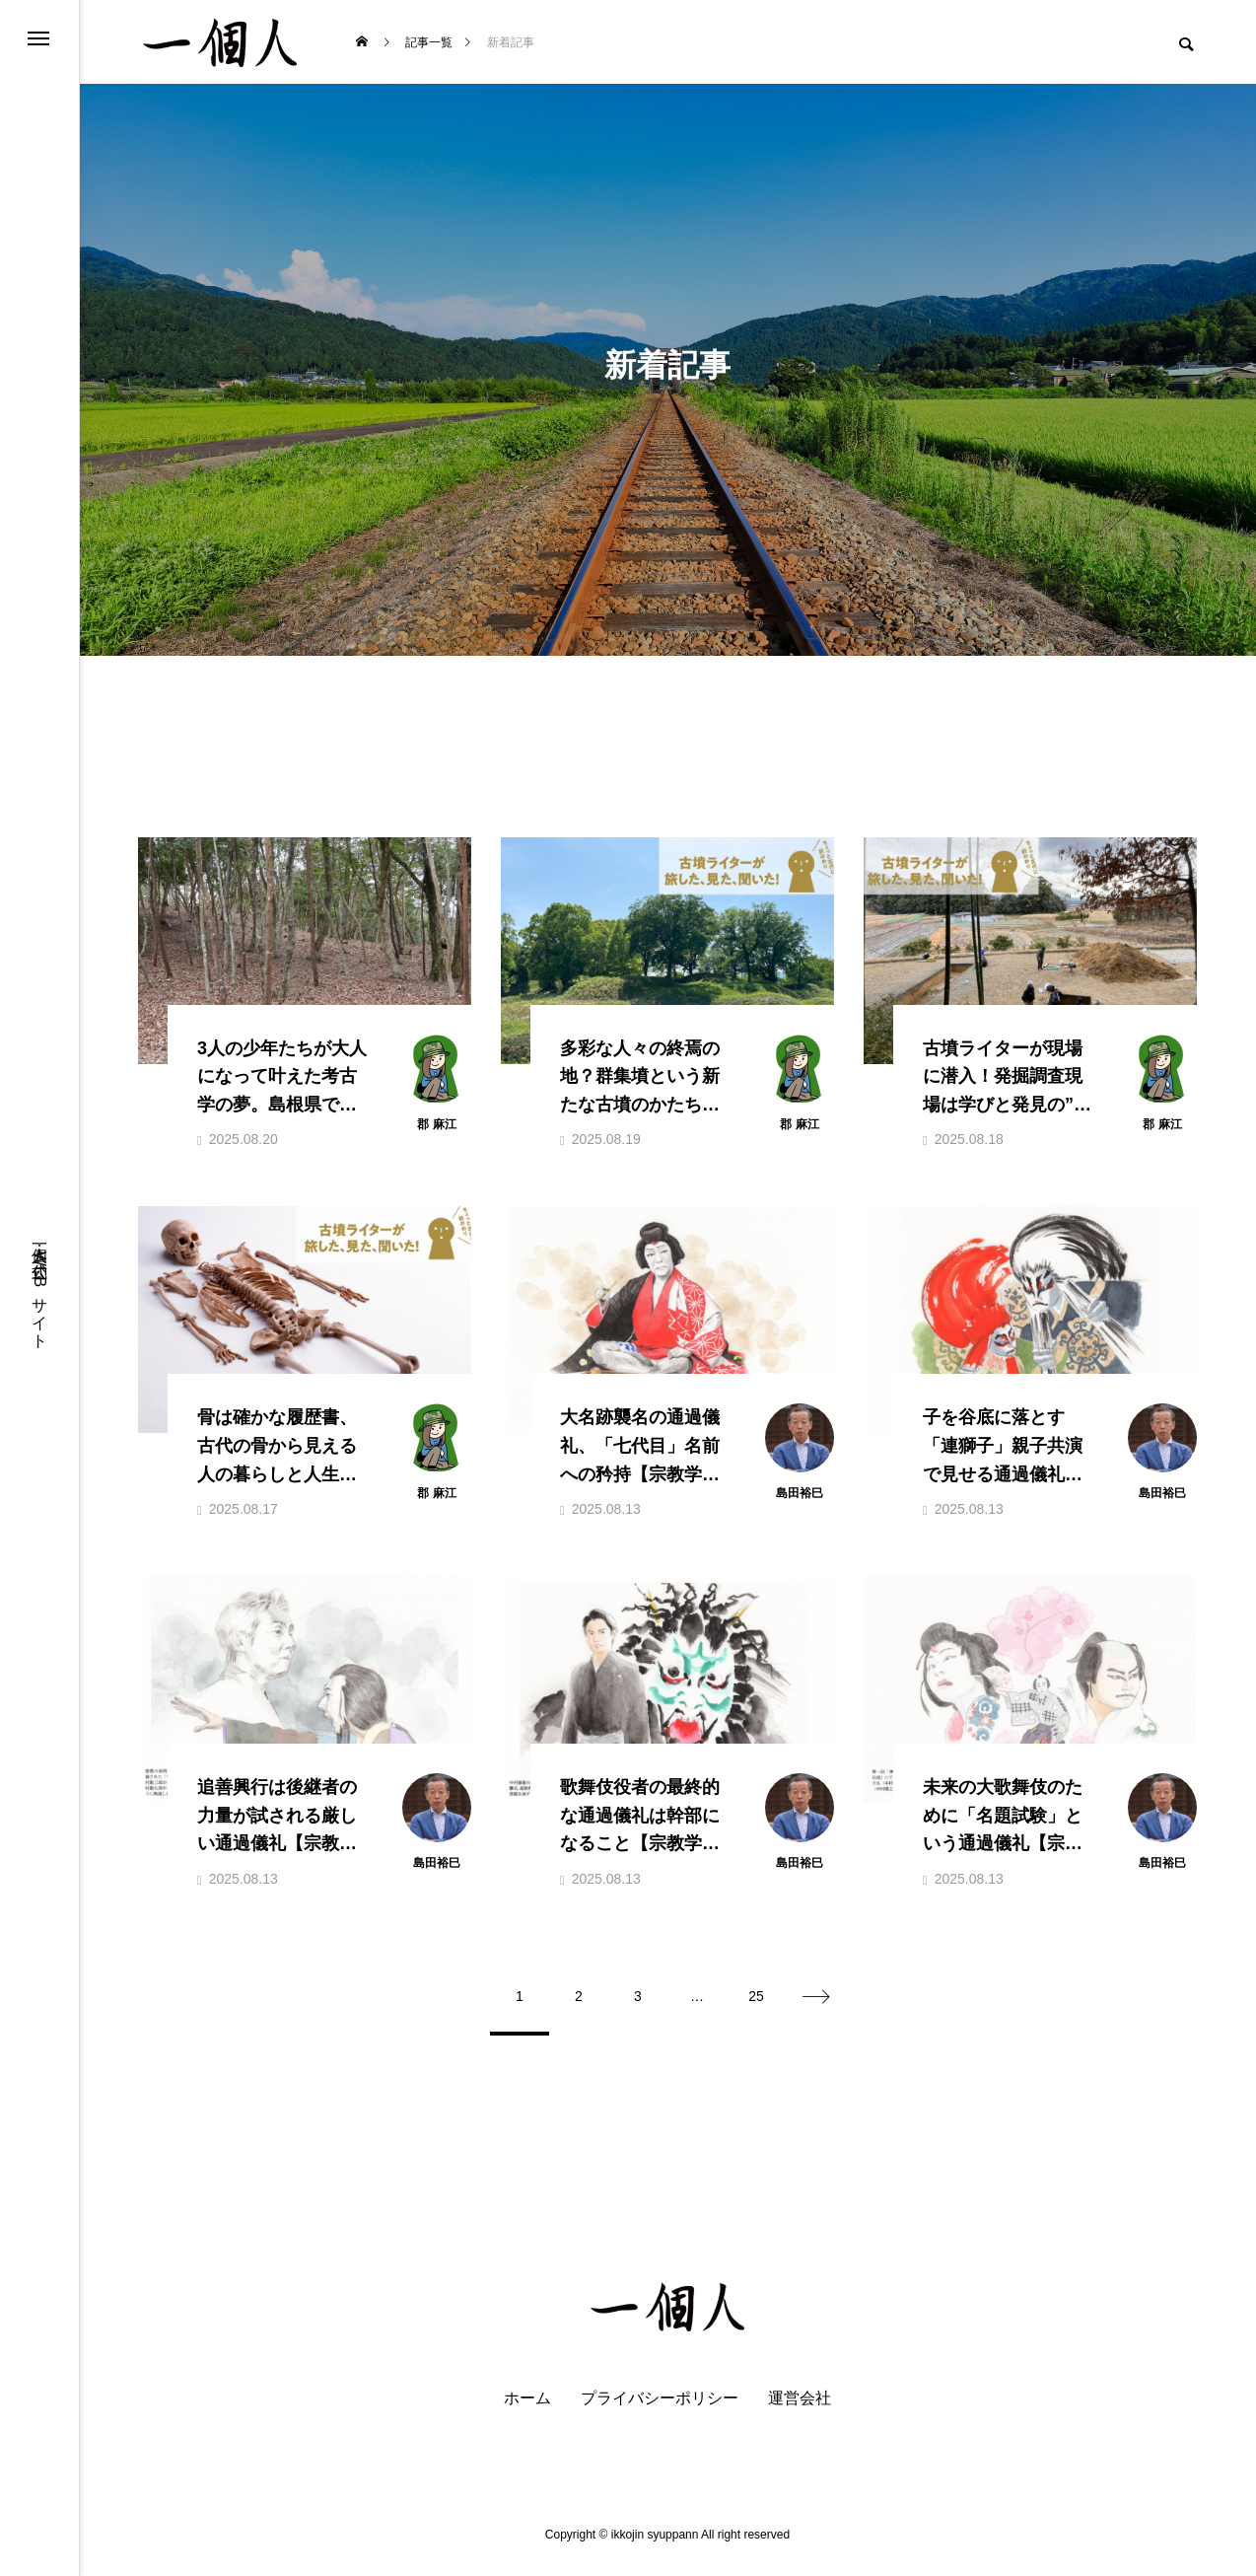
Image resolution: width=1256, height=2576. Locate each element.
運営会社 (799, 2410)
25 (756, 2008)
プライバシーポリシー (659, 2410)
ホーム (527, 2410)
